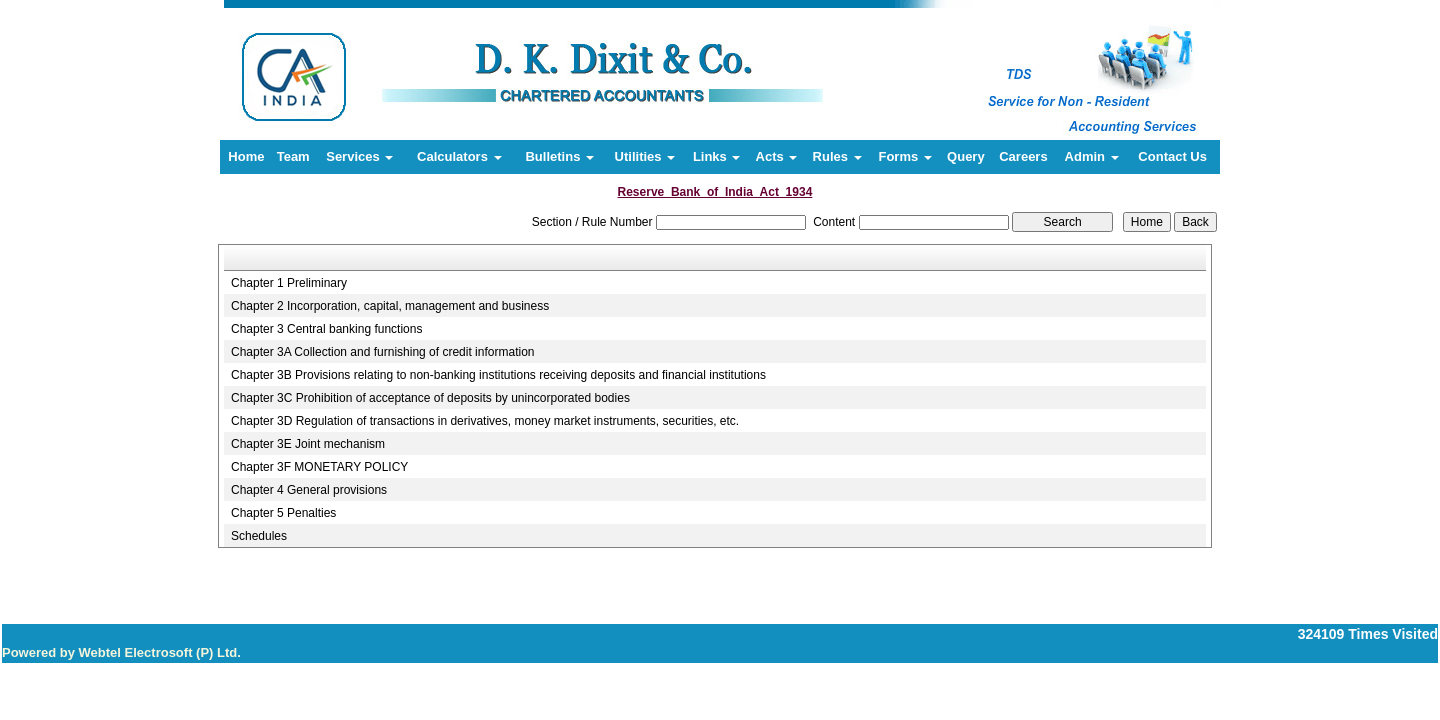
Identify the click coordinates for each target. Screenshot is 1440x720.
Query (966, 156)
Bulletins (559, 156)
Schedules (259, 536)
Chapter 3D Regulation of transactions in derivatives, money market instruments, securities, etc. (485, 421)
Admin (1092, 156)
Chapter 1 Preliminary (289, 283)
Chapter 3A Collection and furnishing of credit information (383, 352)
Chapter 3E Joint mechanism (308, 444)
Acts (777, 156)
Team (293, 156)
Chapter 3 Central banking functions (326, 329)
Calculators (459, 156)
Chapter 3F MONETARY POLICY (319, 467)
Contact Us (1172, 156)
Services (359, 156)
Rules (837, 156)
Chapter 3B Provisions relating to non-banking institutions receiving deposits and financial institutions (498, 375)
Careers (1023, 156)
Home (246, 156)
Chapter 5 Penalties (283, 513)
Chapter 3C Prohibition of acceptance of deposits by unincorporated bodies (430, 398)
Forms (904, 156)
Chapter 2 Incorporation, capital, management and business (390, 306)
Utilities (645, 156)
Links (717, 156)
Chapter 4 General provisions (309, 490)
